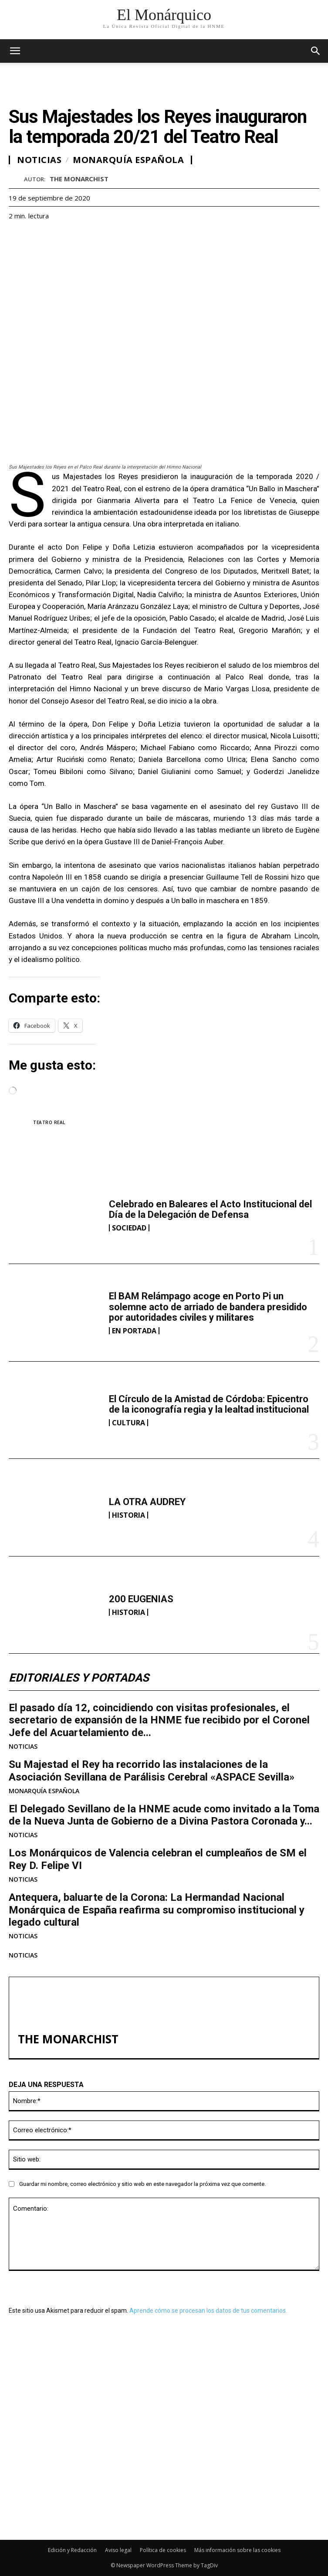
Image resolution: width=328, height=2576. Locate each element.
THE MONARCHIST (79, 179)
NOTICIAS (23, 1746)
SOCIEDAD (129, 1227)
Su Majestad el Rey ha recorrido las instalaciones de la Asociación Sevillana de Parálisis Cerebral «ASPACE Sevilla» (151, 1770)
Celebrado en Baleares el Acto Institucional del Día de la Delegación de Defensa (210, 1209)
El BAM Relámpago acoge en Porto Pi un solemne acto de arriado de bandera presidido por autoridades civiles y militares (208, 1306)
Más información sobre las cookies (237, 2550)
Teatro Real (49, 1122)
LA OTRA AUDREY (147, 1501)
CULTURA (128, 1422)
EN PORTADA (134, 1330)
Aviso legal (118, 2550)
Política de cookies (163, 2550)
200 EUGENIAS (141, 1599)
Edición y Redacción (72, 2550)
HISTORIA (128, 1515)
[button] (316, 51)
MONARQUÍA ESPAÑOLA (44, 1791)
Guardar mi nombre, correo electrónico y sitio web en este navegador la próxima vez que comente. (142, 2184)
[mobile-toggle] (15, 51)
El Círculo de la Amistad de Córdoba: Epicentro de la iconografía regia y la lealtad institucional (209, 1404)
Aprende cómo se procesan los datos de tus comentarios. (208, 2310)
